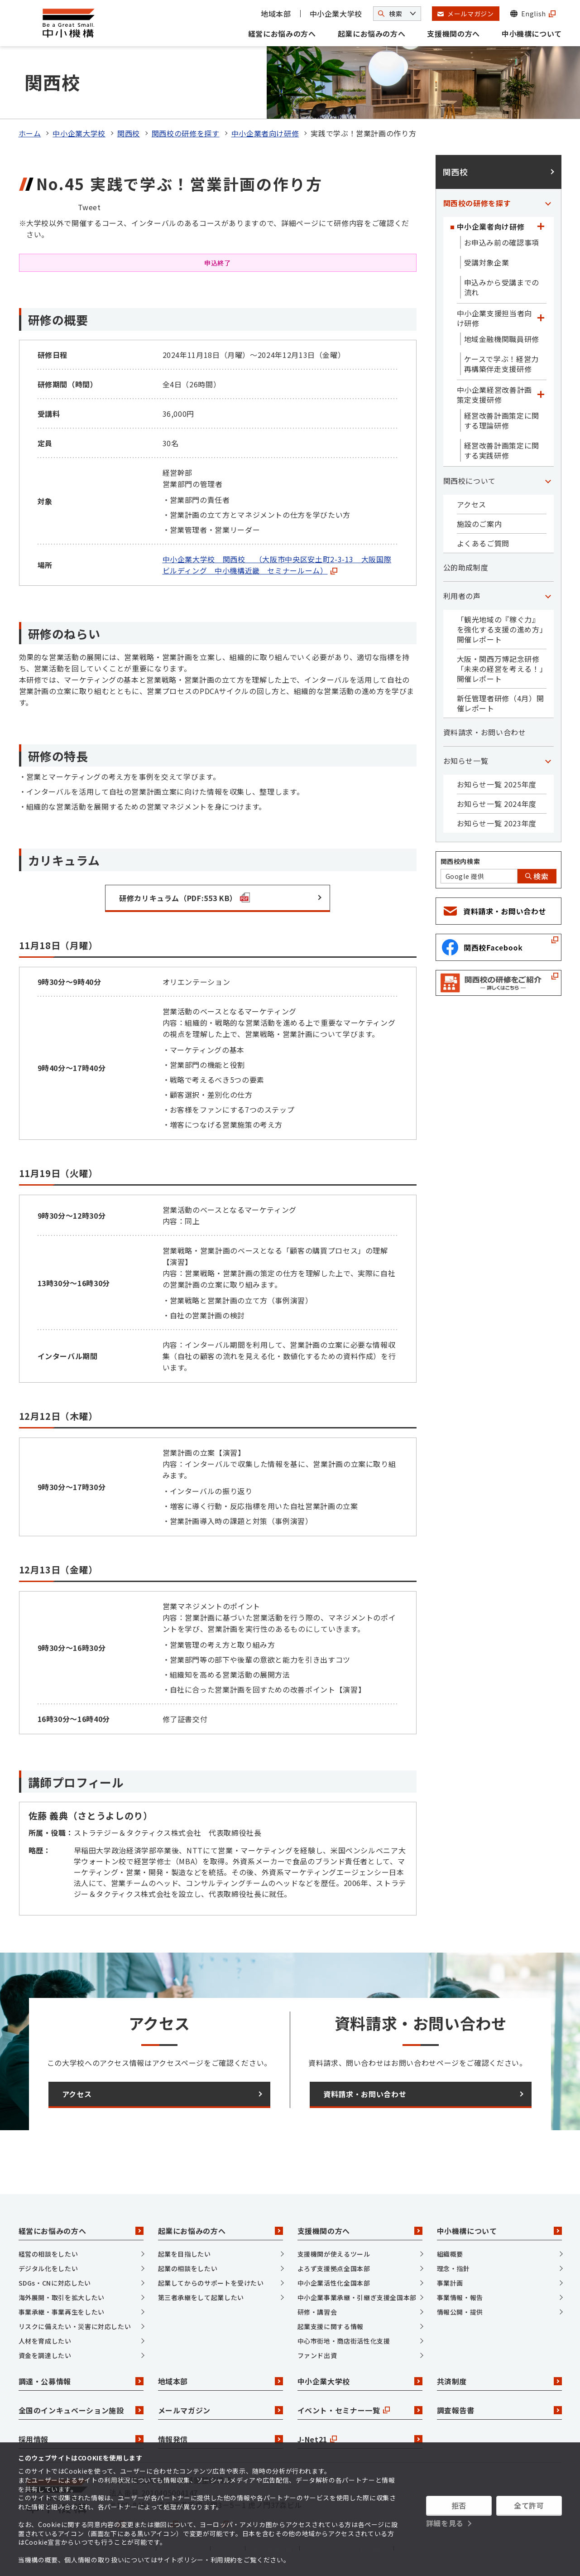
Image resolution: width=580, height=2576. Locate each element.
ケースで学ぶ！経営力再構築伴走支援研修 (501, 363)
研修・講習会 (317, 2311)
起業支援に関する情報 (330, 2326)
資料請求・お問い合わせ (484, 732)
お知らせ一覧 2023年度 (497, 823)
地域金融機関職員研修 (501, 338)
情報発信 (220, 2439)
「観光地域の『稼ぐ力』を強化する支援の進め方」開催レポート (500, 629)
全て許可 (529, 2505)
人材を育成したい (45, 2340)
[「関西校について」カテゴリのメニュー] (548, 480)
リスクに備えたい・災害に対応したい (75, 2326)
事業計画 (450, 2282)
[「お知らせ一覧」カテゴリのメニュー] (548, 760)
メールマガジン (220, 2410)
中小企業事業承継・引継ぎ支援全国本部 (357, 2297)
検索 (537, 876)
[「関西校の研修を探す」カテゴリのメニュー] (548, 203)
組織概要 (450, 2253)
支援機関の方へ (453, 33)
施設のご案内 (479, 523)
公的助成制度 (466, 567)
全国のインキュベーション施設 (81, 2410)
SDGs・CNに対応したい (55, 2282)
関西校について (469, 480)
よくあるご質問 (483, 543)
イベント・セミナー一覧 (359, 2410)
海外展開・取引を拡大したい (62, 2297)
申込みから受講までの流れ (501, 287)
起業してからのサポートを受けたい (211, 2282)
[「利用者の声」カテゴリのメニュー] (548, 595)
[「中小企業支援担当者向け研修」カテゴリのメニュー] (541, 318)
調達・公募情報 (81, 2381)
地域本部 (276, 13)
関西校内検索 (460, 861)
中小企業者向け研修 (265, 133)
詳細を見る (445, 2523)
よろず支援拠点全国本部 (333, 2268)
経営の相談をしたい (48, 2253)
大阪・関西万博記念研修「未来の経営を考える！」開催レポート (500, 668)
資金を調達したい (45, 2355)
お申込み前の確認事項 (501, 242)
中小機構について (532, 33)
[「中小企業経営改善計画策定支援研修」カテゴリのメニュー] (541, 394)
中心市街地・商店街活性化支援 (343, 2340)
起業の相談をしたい (188, 2268)
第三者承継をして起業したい (201, 2297)
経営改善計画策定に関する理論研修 (501, 420)
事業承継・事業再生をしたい (62, 2311)
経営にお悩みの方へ (282, 33)
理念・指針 (453, 2268)
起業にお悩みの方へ (372, 33)
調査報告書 (499, 2410)
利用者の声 (462, 595)
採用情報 (81, 2439)
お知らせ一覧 (466, 760)
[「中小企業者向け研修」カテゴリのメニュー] (541, 226)
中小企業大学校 (336, 13)
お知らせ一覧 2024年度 (497, 803)
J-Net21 (359, 2439)
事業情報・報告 (460, 2297)
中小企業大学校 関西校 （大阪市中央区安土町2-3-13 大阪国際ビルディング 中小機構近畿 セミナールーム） (277, 565)
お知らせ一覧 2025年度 (497, 784)
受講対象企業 (486, 262)
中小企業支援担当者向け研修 (494, 318)
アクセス (472, 504)
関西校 (128, 133)
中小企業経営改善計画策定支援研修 (494, 394)
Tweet (89, 207)
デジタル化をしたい (48, 2268)
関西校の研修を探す (186, 133)
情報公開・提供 (460, 2311)
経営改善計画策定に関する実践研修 (501, 450)
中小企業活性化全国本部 (333, 2282)
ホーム (30, 133)
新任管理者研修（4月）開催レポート (500, 703)
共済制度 (499, 2381)
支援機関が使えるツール (333, 2253)
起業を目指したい (184, 2253)
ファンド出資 (317, 2355)
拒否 (458, 2505)
